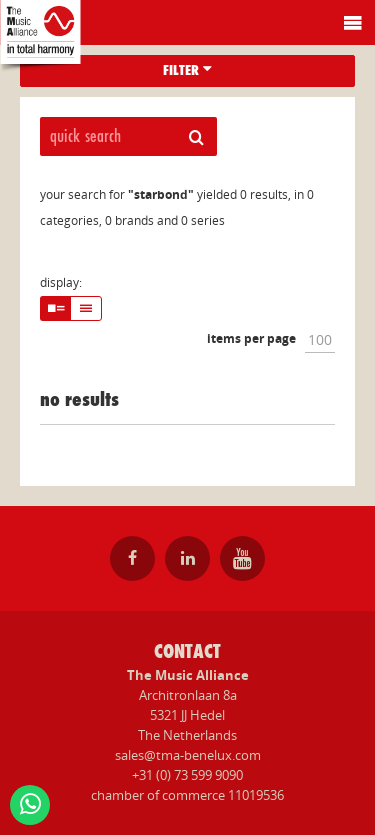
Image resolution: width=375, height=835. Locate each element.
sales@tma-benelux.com (188, 755)
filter (187, 69)
